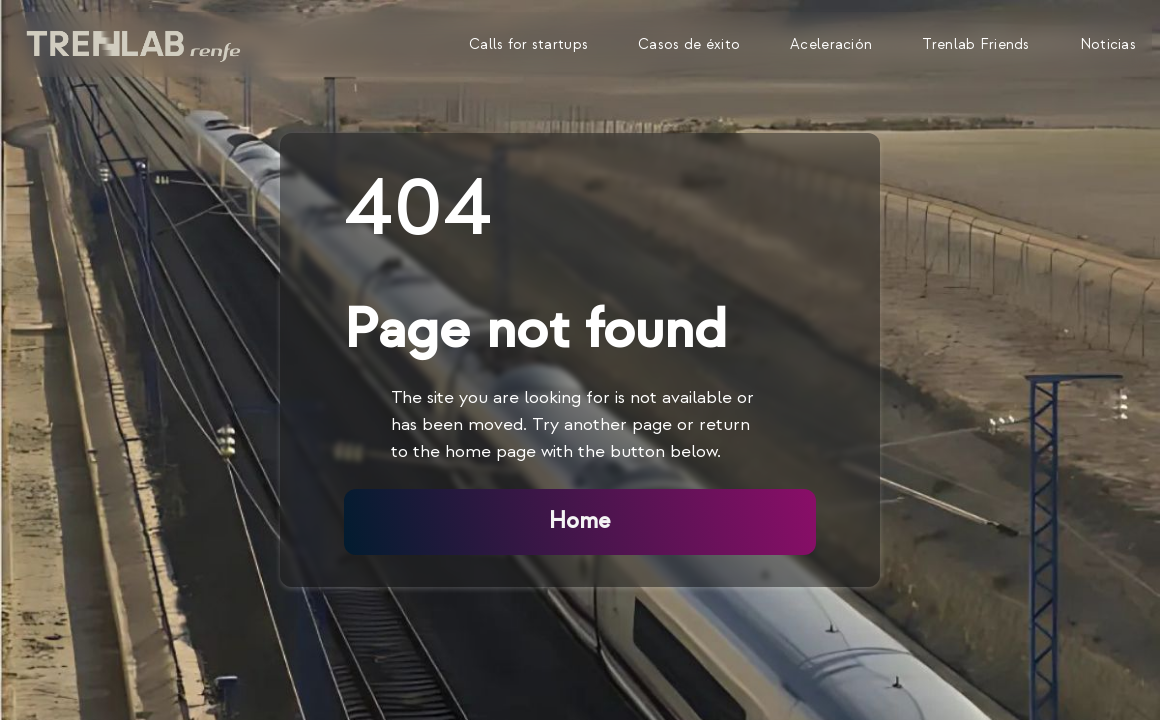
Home (580, 521)
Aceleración (831, 44)
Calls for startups (528, 44)
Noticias (1108, 44)
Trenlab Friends (975, 44)
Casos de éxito (689, 44)
